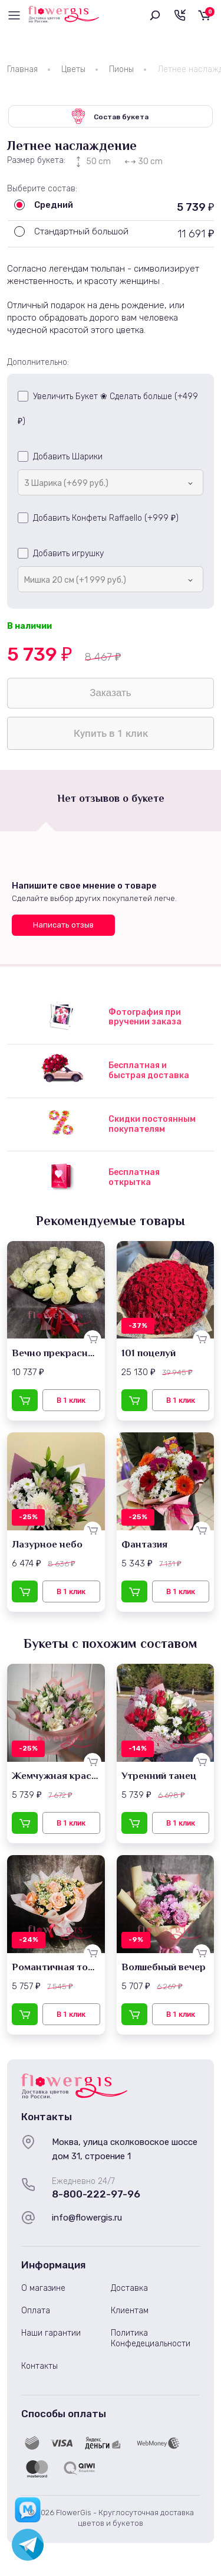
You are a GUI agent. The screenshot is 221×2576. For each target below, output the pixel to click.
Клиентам (130, 2311)
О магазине (43, 2288)
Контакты (39, 2366)
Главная (22, 69)
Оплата (35, 2311)
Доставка (129, 2288)
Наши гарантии (51, 2333)
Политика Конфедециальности (150, 2338)
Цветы (73, 69)
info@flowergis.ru (87, 2217)
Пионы (121, 69)
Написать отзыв (63, 924)
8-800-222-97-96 (96, 2194)
